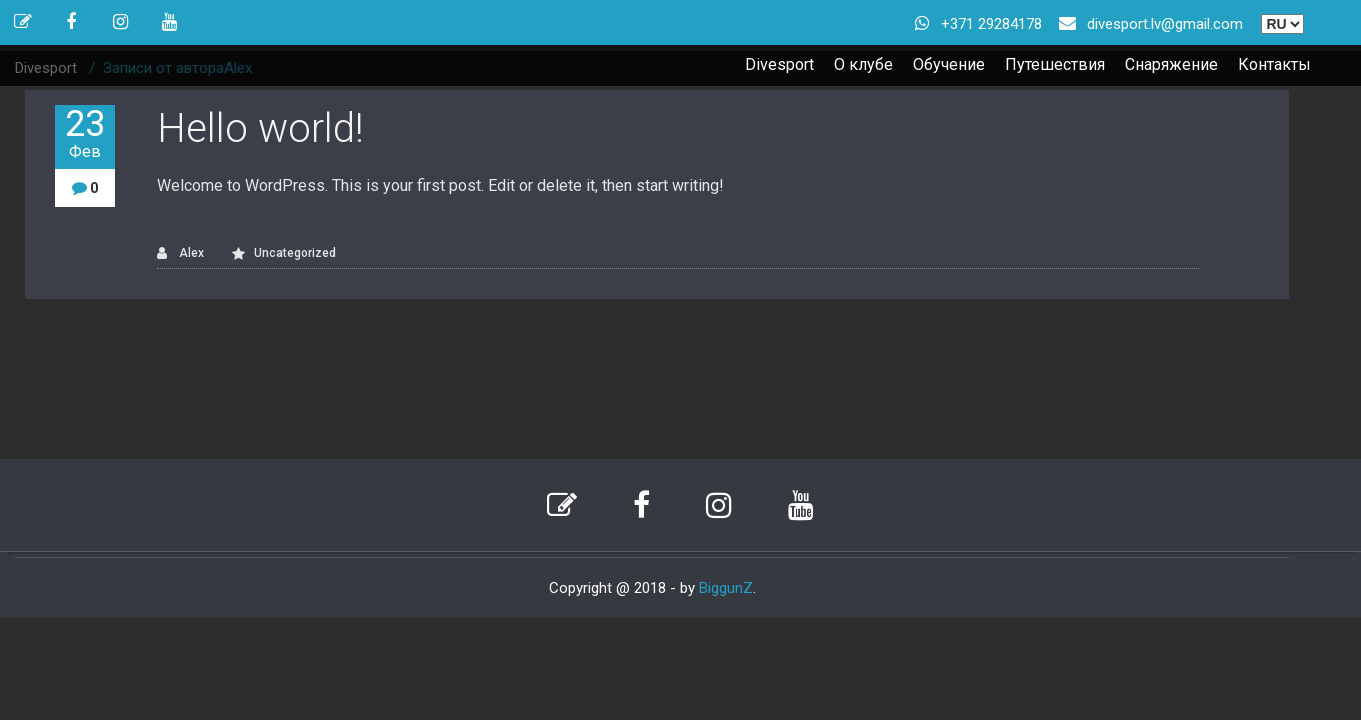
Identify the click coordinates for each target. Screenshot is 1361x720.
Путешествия (1055, 64)
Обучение (949, 64)
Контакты (1274, 64)
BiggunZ (726, 588)
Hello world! (260, 128)
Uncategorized (295, 253)
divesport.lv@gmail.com (1165, 24)
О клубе (863, 64)
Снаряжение (1171, 64)
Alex (180, 253)
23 (85, 133)
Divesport (779, 64)
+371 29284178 (991, 24)
